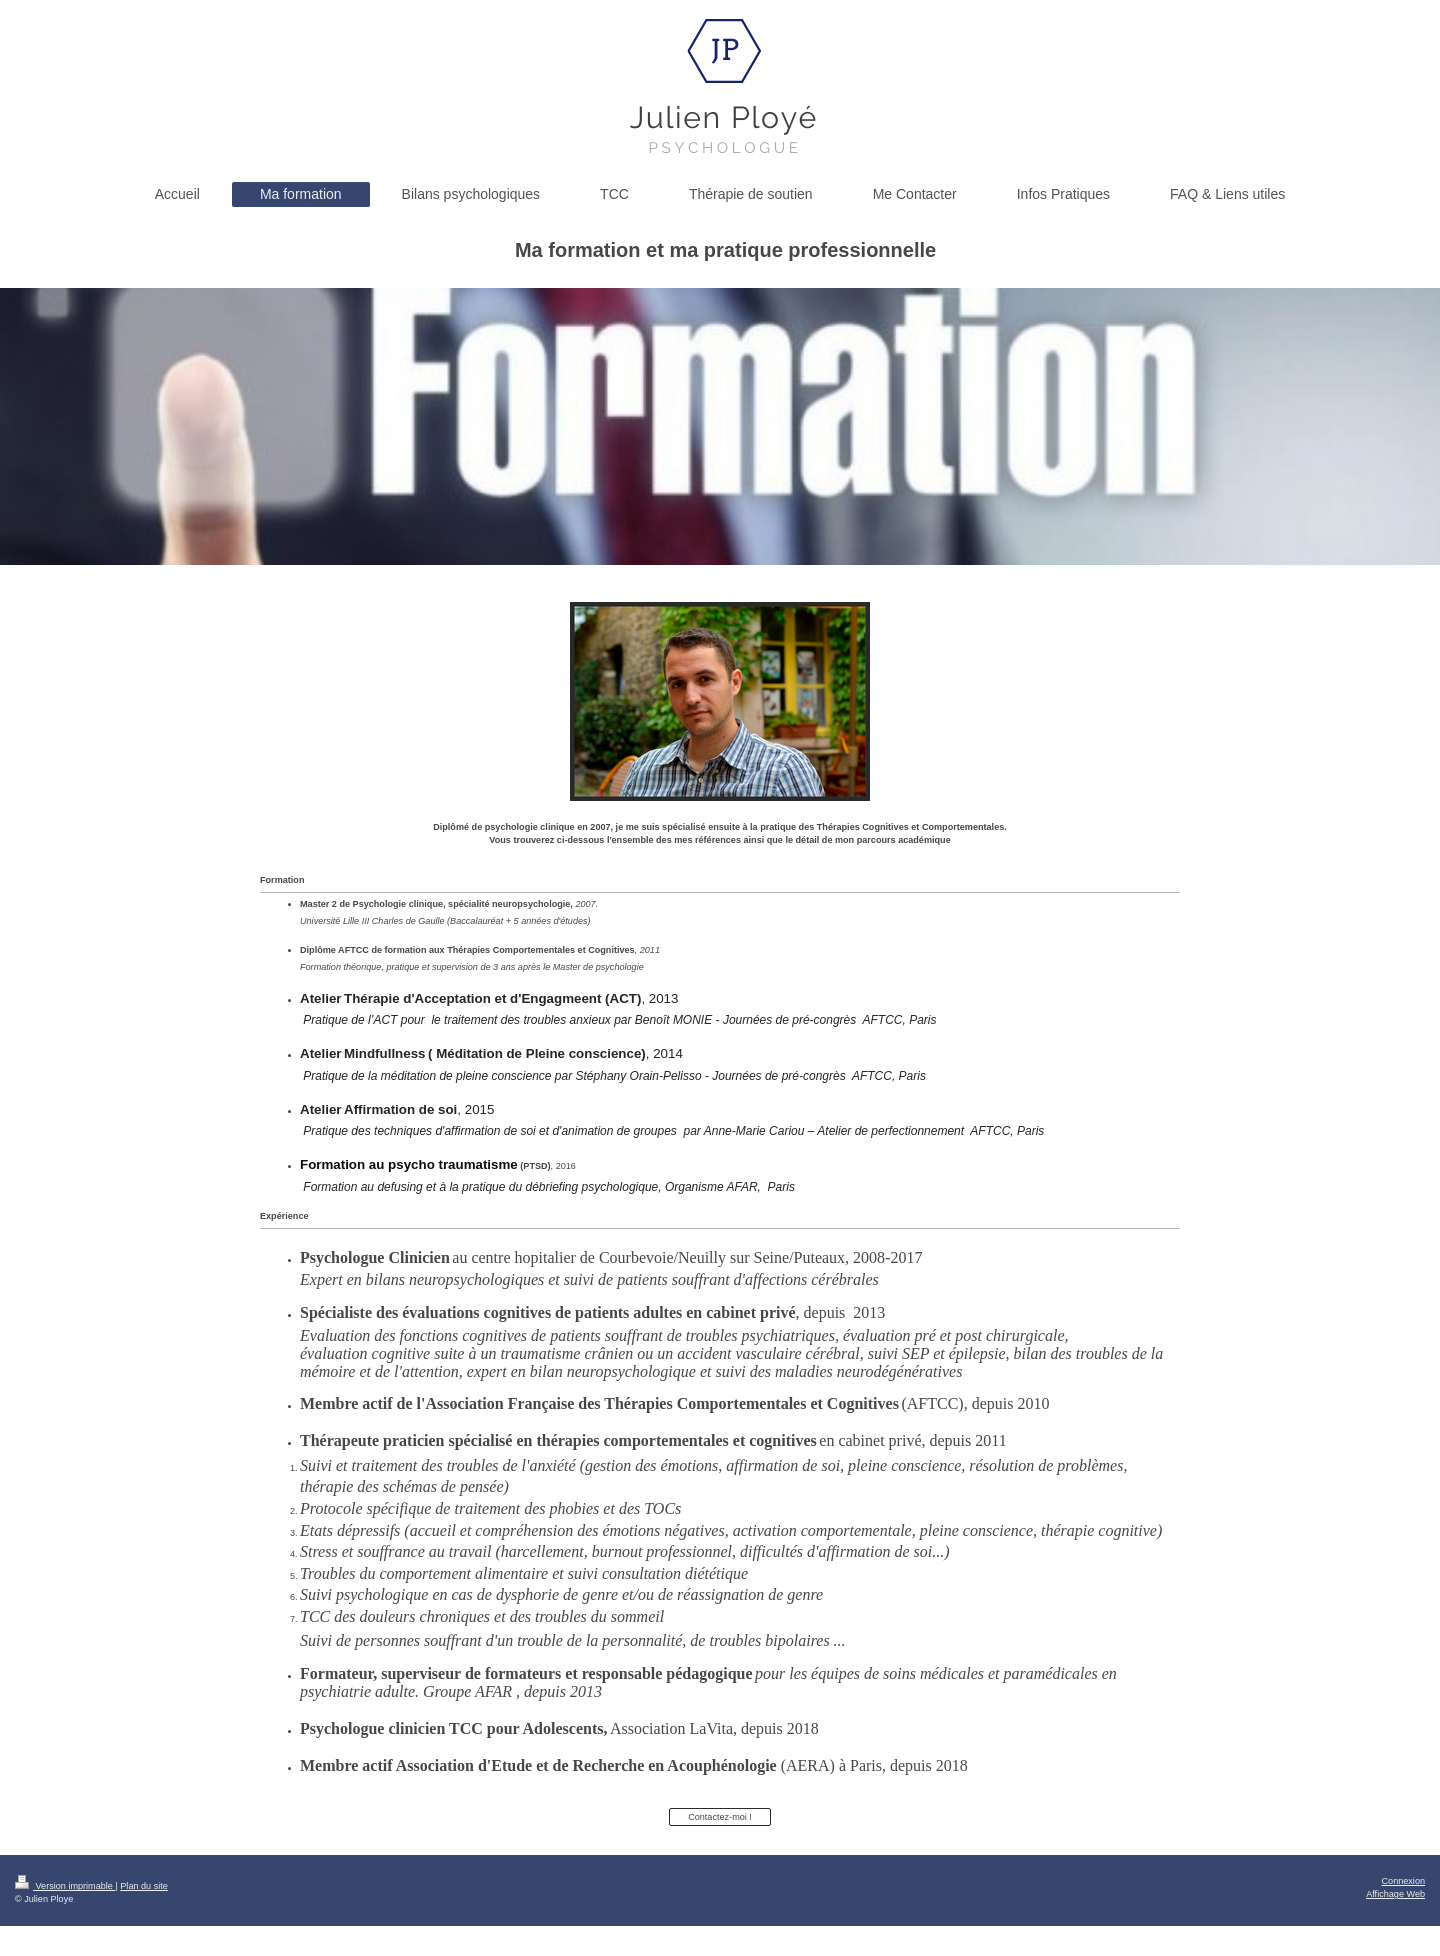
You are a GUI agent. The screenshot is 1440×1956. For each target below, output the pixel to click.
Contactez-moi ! (720, 1817)
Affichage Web (1395, 1894)
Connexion (1403, 1881)
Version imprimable (65, 1886)
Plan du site (144, 1886)
